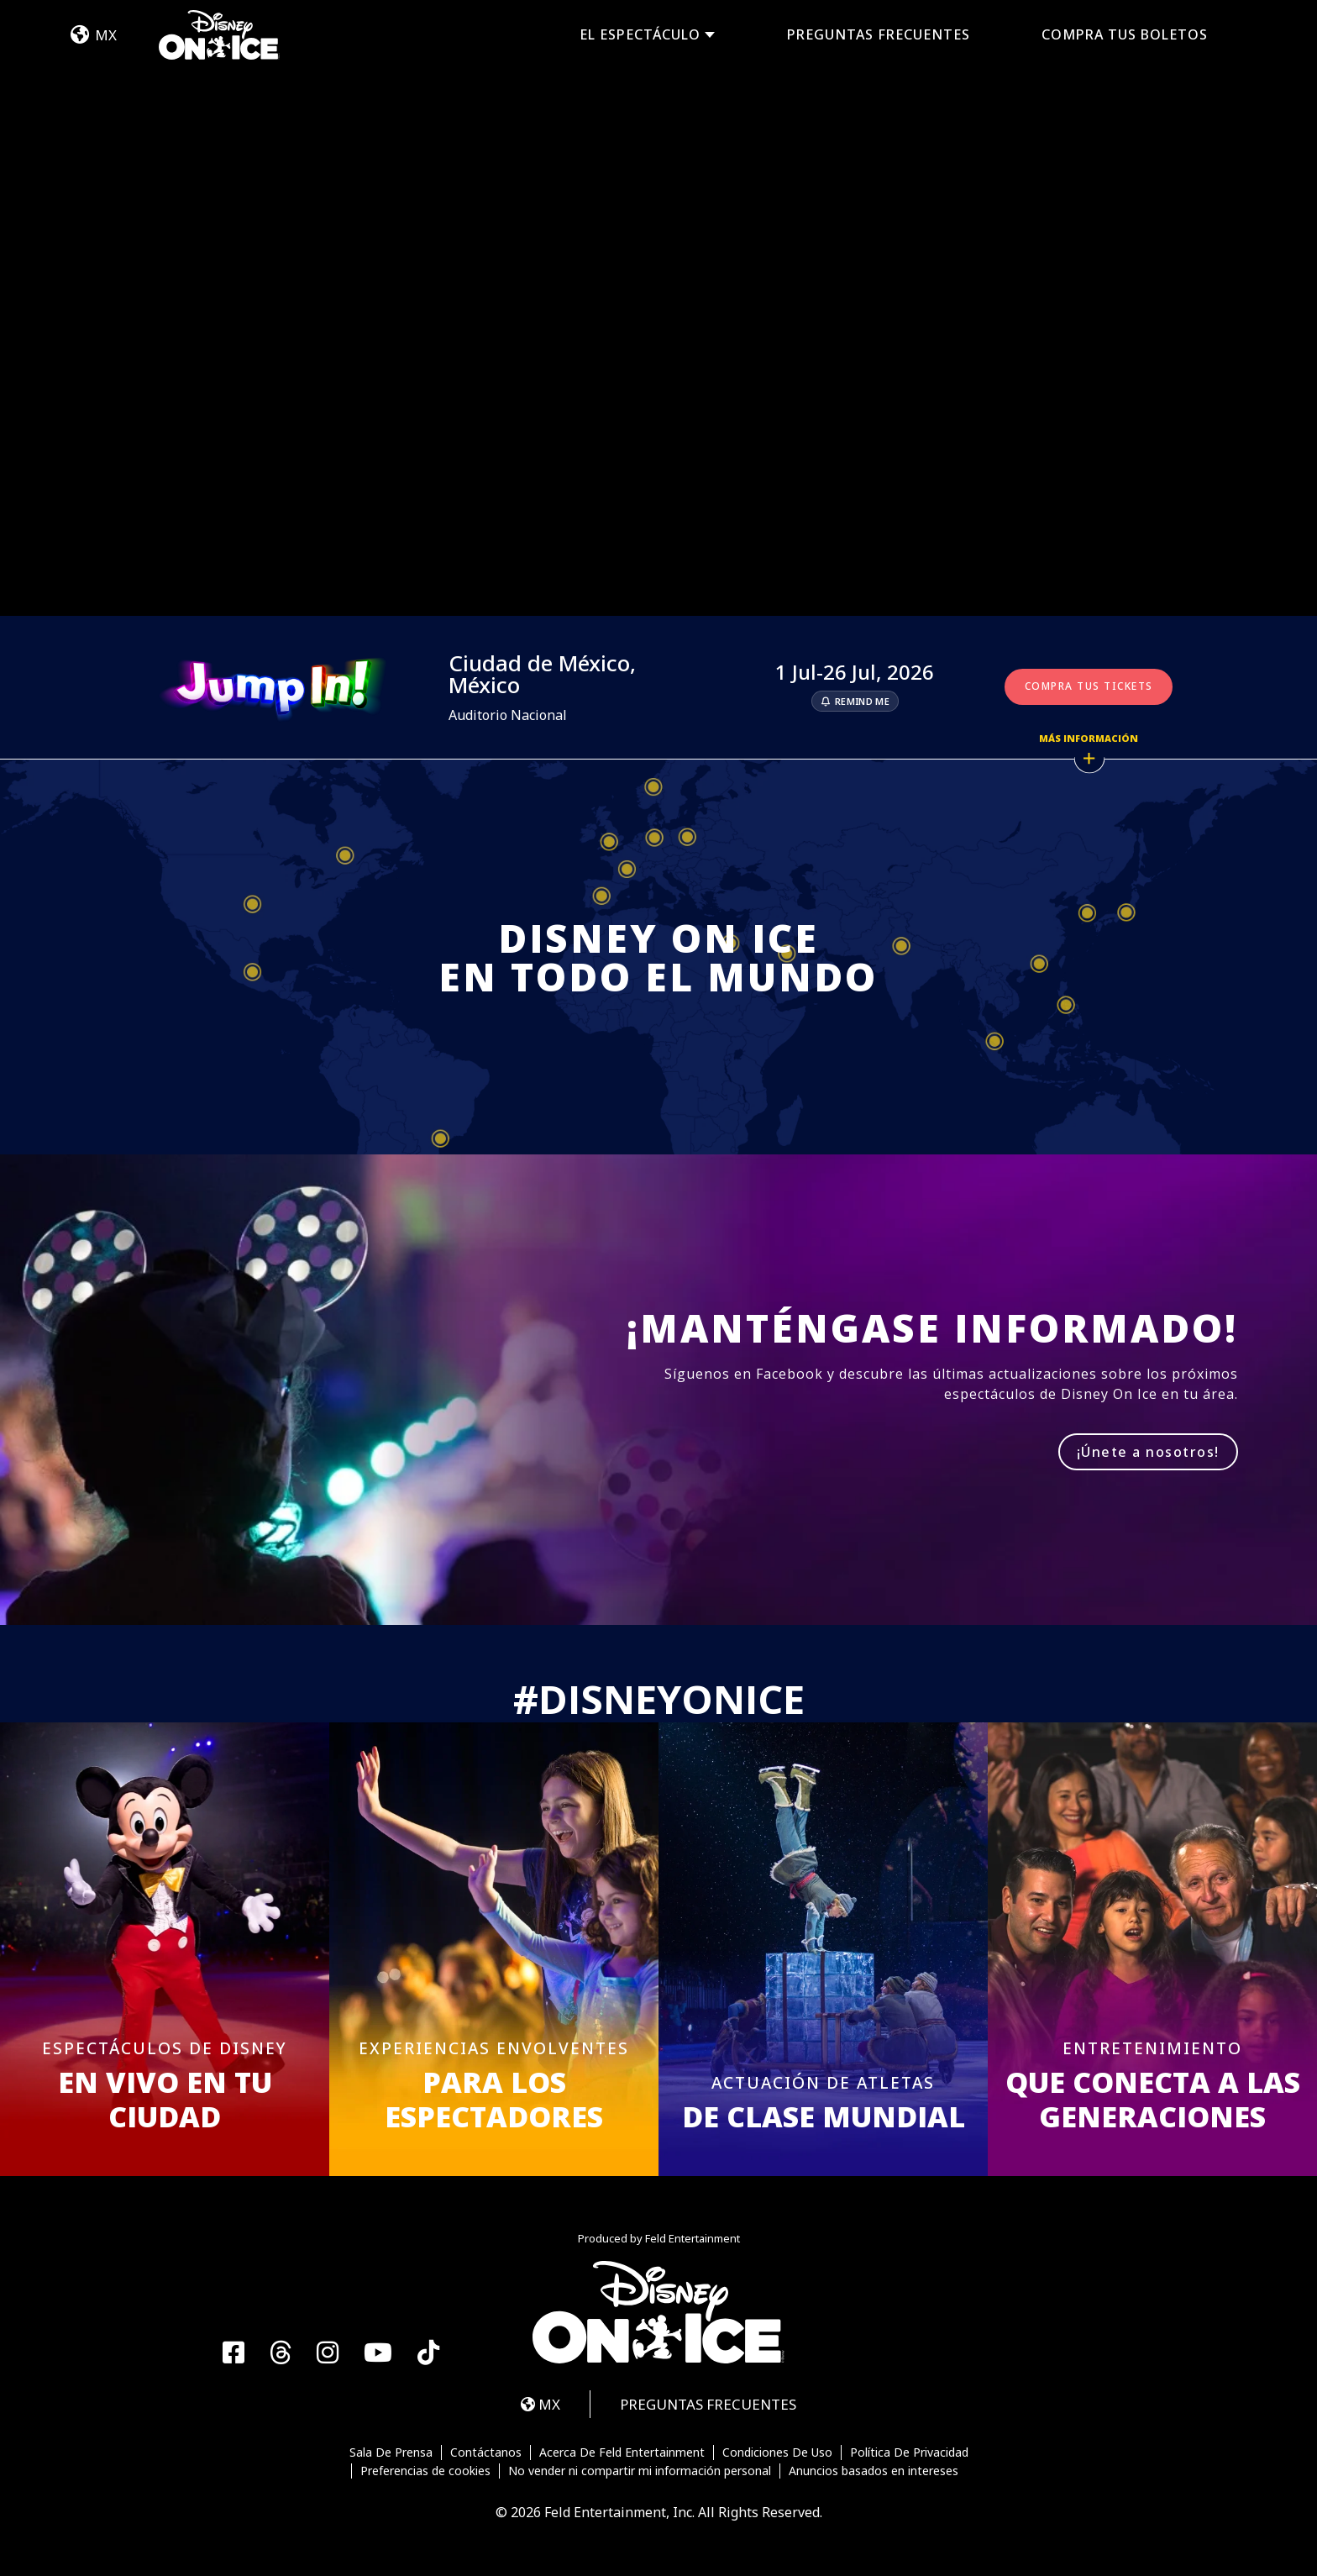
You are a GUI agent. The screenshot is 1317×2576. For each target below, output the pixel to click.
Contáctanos (486, 2452)
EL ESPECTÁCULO (640, 35)
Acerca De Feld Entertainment (622, 2452)
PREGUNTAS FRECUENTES (878, 34)
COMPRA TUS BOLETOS (1125, 34)
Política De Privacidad (909, 2452)
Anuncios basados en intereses (873, 2471)
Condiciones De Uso (777, 2452)
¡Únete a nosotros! (1148, 1452)
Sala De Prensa (391, 2452)
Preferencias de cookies (425, 2471)
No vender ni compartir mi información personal (639, 2471)
